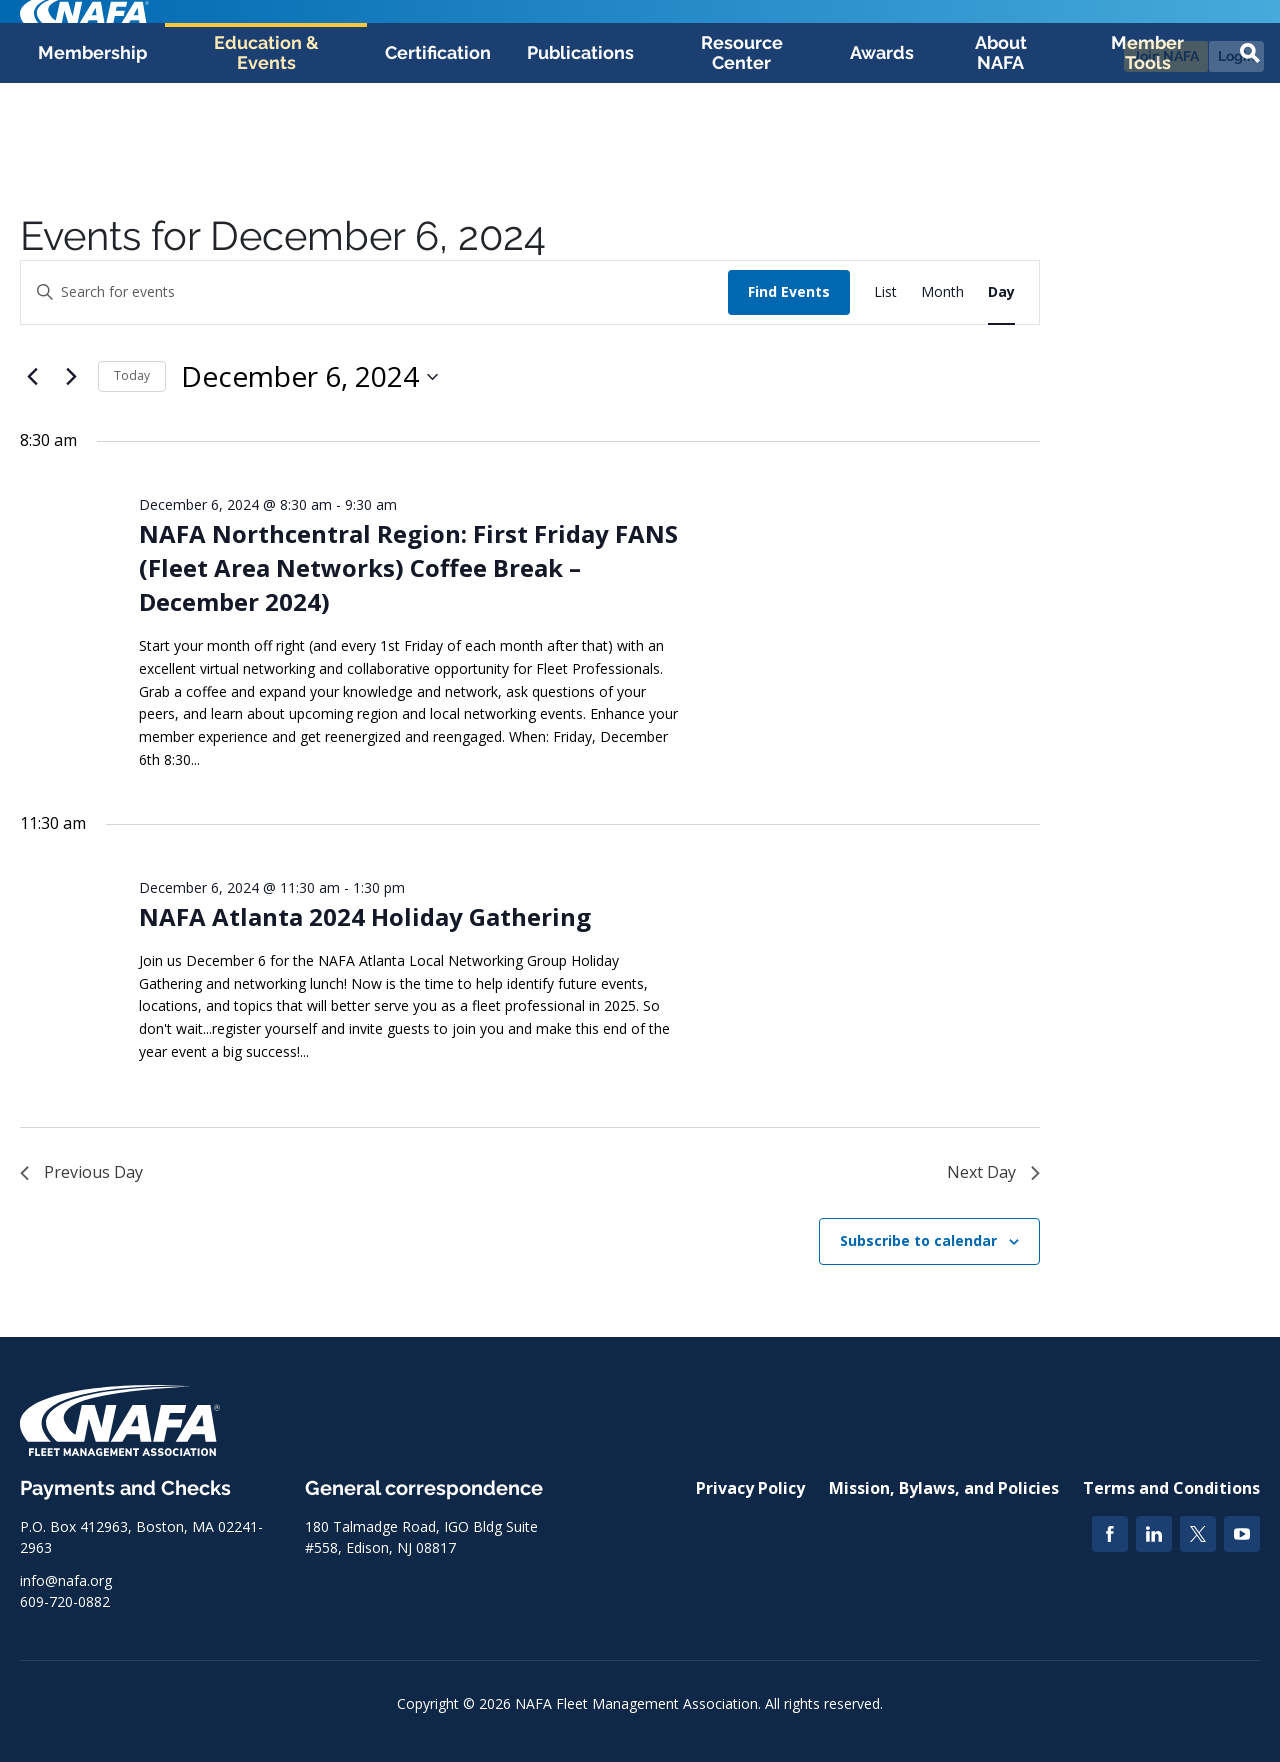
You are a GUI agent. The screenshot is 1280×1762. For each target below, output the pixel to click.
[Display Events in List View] (885, 292)
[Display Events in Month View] (942, 292)
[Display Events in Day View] (1001, 292)
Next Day (993, 1172)
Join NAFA (1166, 56)
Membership (92, 141)
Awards (882, 141)
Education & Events (266, 141)
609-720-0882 (65, 1601)
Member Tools (1147, 141)
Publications (580, 141)
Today (132, 375)
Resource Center (742, 141)
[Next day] (71, 377)
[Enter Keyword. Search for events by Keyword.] (374, 292)
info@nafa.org (66, 1580)
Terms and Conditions (1171, 1488)
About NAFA (1001, 141)
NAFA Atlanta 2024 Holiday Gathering (365, 916)
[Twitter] (1198, 1534)
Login (1236, 56)
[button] (1250, 142)
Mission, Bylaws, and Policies (944, 1488)
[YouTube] (1242, 1534)
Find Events (789, 291)
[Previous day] (32, 377)
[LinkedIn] (1154, 1534)
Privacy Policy (750, 1488)
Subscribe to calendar (918, 1240)
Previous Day (81, 1172)
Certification (438, 141)
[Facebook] (1110, 1534)
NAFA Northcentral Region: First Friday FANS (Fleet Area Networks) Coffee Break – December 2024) (408, 567)
